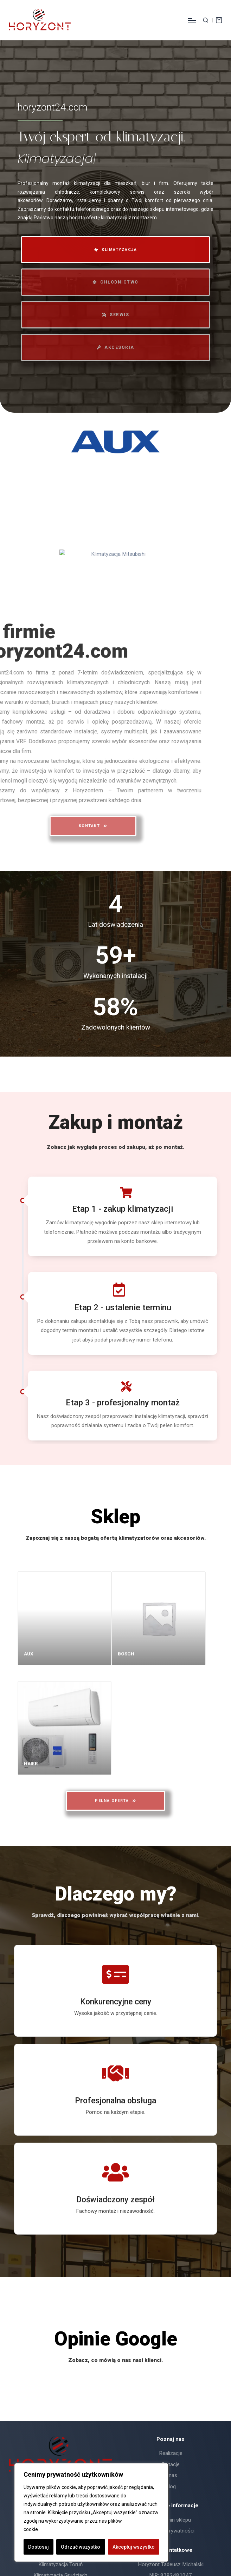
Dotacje (171, 2464)
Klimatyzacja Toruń (60, 2564)
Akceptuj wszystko (134, 2547)
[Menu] (191, 20)
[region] (91, 2512)
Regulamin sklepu (170, 2520)
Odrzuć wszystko (80, 2547)
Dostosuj (38, 2547)
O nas (170, 2475)
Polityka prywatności (170, 2531)
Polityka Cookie (57, 2529)
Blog (170, 2486)
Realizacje (170, 2453)
